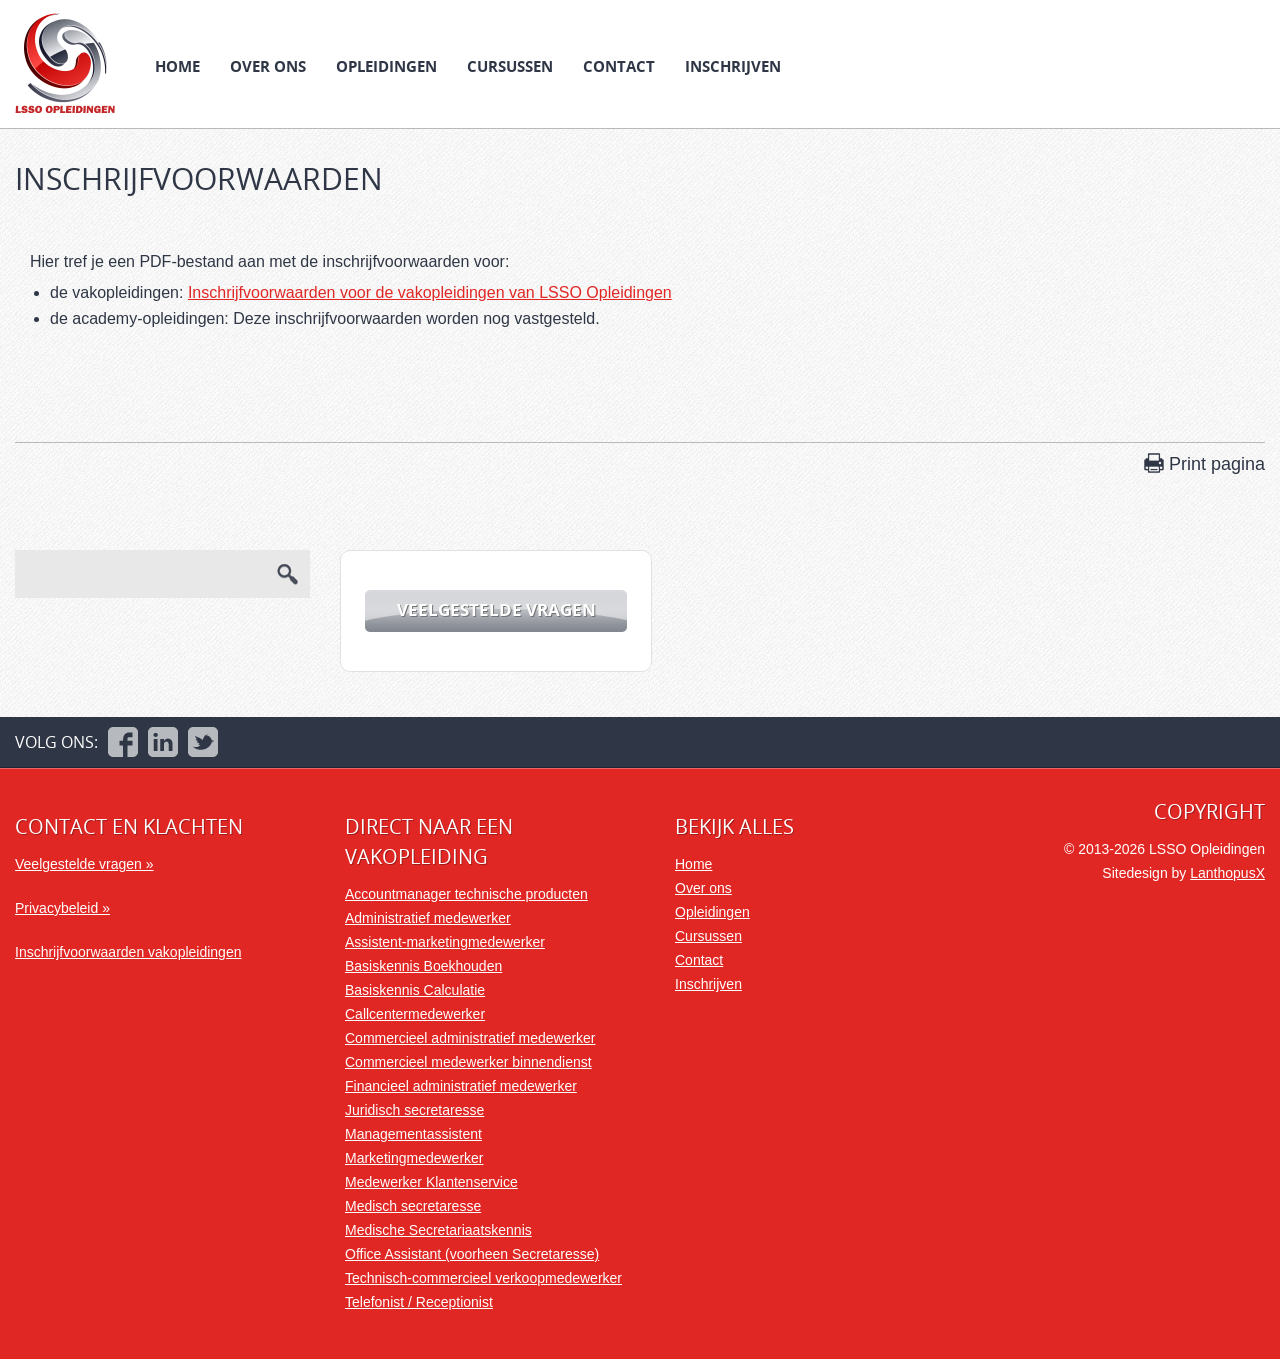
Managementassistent (413, 1134)
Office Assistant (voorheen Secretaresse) (472, 1254)
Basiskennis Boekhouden (423, 966)
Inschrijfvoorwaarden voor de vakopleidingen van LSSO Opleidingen (430, 292)
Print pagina (1217, 464)
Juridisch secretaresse (414, 1110)
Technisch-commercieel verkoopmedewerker (483, 1278)
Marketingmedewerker (414, 1158)
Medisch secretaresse (413, 1206)
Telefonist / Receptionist (419, 1302)
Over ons (268, 66)
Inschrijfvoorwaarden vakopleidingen (128, 952)
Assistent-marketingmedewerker (445, 942)
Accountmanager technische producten (466, 894)
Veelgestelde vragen (496, 609)
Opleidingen (386, 66)
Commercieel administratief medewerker (470, 1038)
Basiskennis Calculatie (415, 990)
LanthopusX (1227, 873)
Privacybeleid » (62, 908)
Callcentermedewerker (415, 1014)
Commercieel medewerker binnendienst (468, 1062)
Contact (619, 66)
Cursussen (510, 66)
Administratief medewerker (428, 918)
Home (177, 66)
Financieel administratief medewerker (461, 1086)
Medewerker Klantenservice (431, 1182)
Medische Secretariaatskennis (438, 1230)
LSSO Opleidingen (65, 63)
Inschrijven (733, 66)
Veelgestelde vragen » (84, 864)
